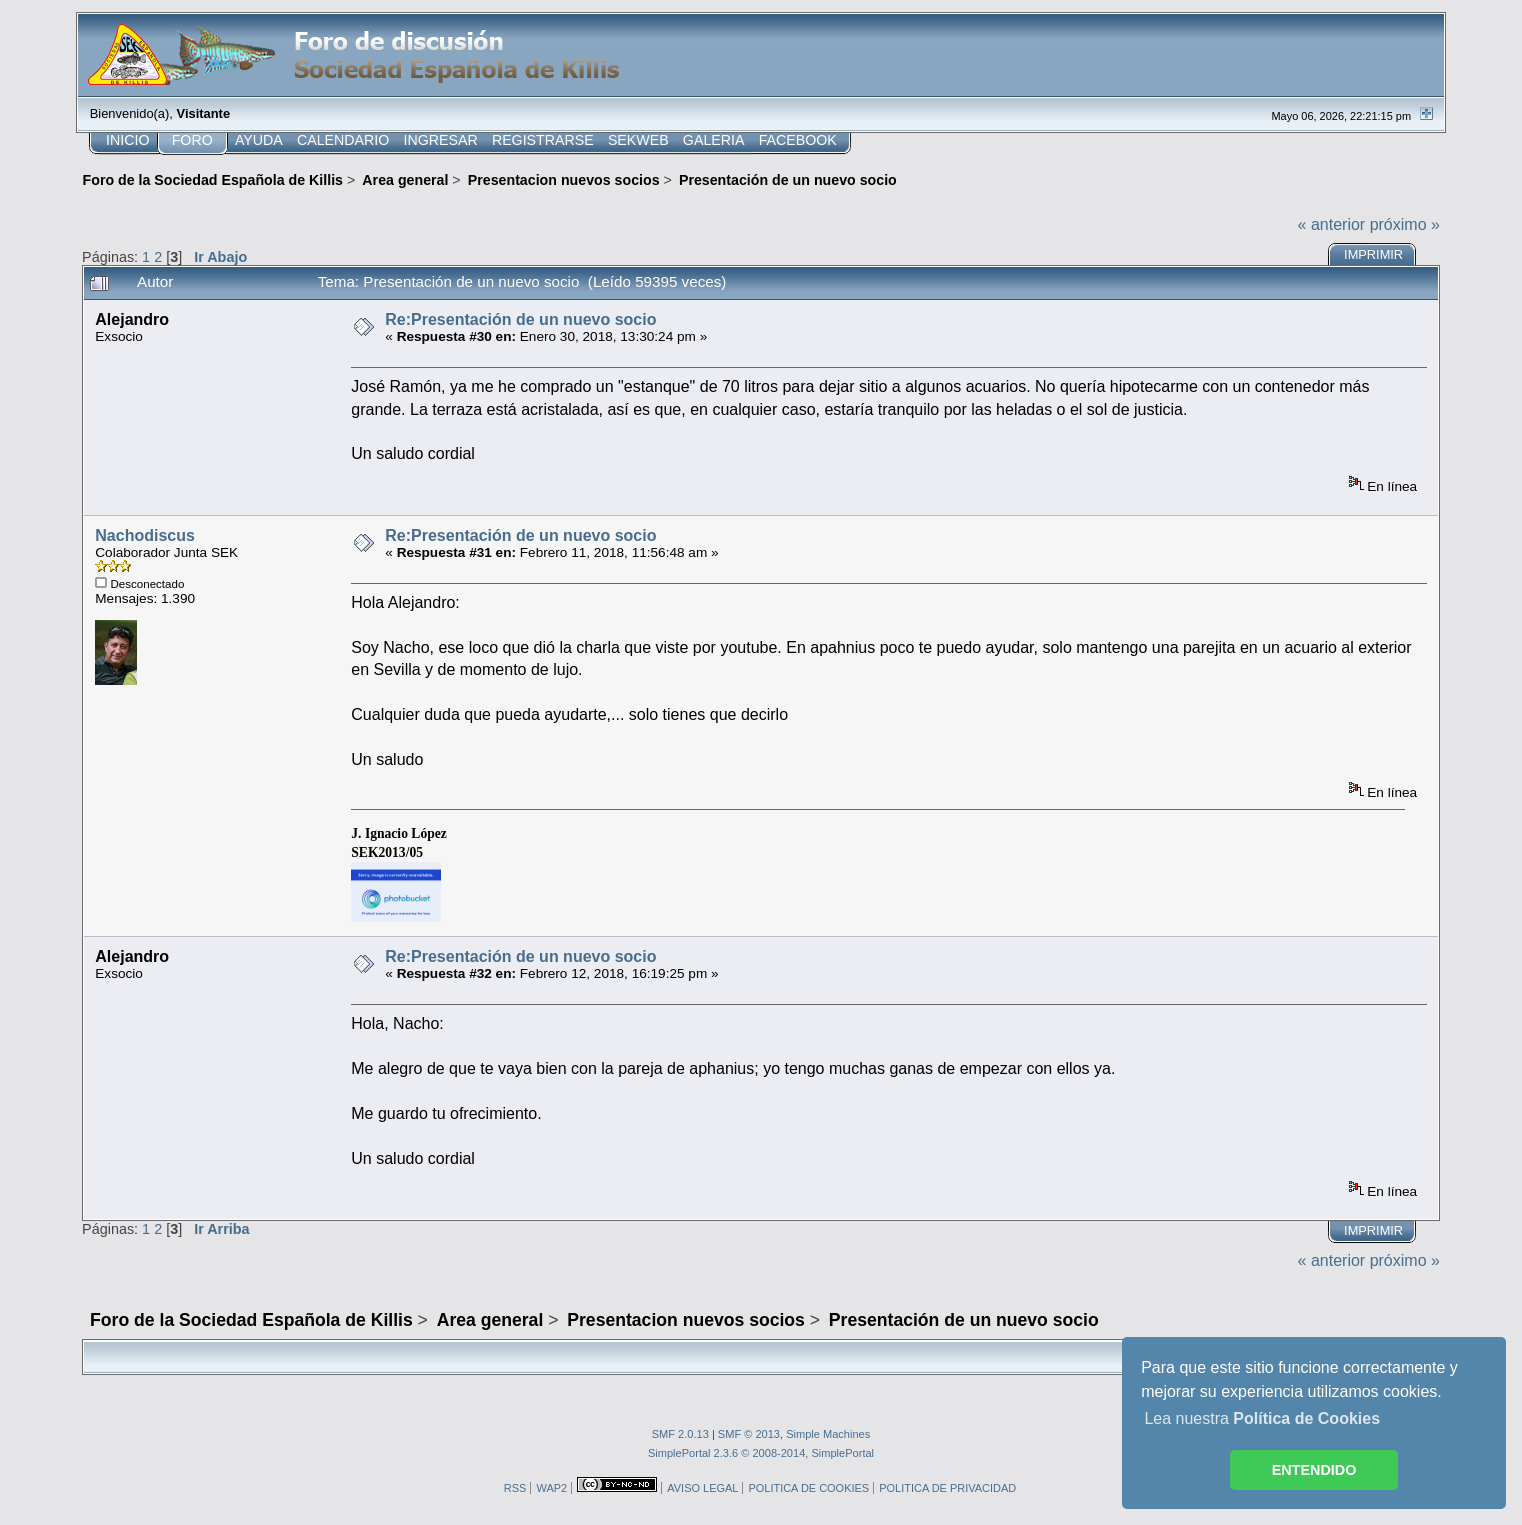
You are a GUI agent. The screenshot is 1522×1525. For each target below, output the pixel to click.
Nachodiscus (145, 535)
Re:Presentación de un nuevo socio (520, 319)
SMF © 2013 (749, 1434)
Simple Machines (828, 1434)
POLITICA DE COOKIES (808, 1488)
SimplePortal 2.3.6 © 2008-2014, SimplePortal (761, 1453)
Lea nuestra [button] (1262, 1418)
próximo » (1405, 224)
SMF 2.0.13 (680, 1434)
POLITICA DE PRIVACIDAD (947, 1488)
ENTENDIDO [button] (1314, 1470)
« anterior (1332, 224)
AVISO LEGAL (702, 1488)
